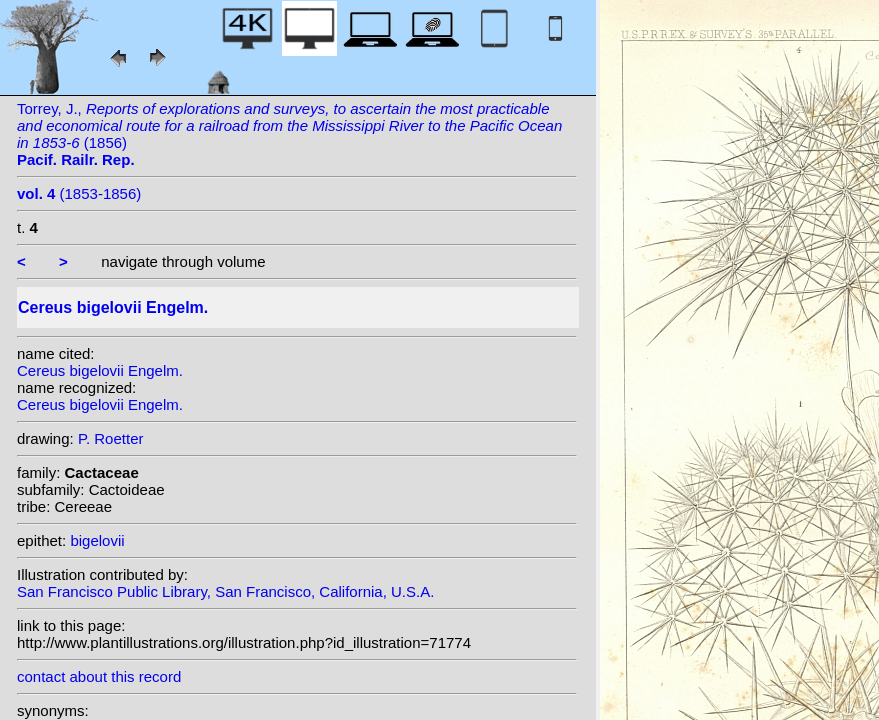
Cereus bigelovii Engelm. (100, 370)
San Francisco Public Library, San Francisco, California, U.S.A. (225, 591)
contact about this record (99, 676)
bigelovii (97, 540)
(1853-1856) (79, 193)
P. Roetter (111, 438)
